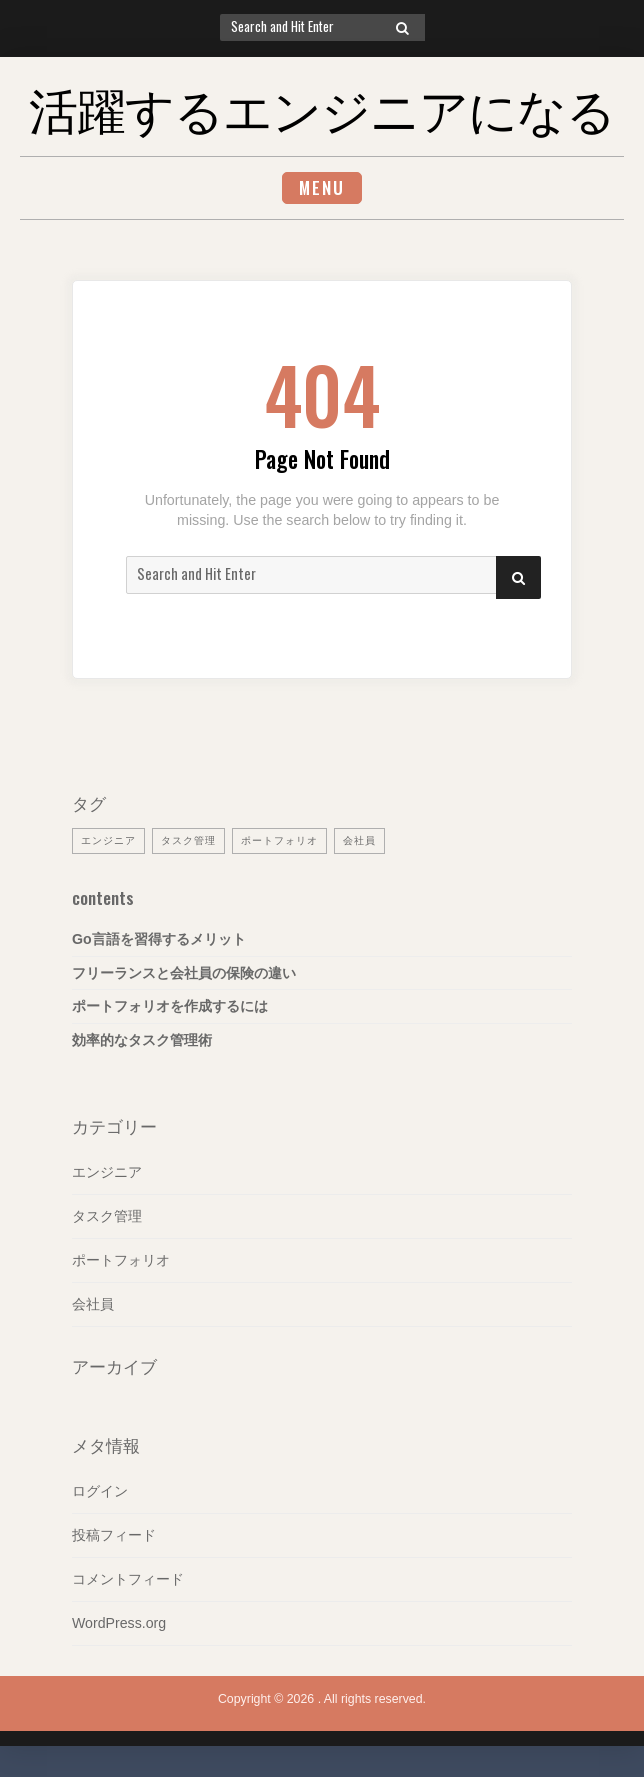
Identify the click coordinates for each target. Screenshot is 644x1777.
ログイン (100, 1492)
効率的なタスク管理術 (142, 1040)
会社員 (93, 1304)
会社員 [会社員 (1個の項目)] (359, 840)
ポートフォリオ (121, 1261)
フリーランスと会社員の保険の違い (184, 973)
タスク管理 (107, 1217)
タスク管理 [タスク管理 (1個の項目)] (188, 840)
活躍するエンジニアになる (322, 106)
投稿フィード (114, 1536)
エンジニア (107, 1173)
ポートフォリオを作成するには (170, 1007)
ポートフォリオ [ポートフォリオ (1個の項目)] (279, 840)
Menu (322, 187)
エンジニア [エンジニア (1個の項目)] (108, 840)
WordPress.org (119, 1623)
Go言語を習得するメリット (159, 939)
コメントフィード (128, 1580)
